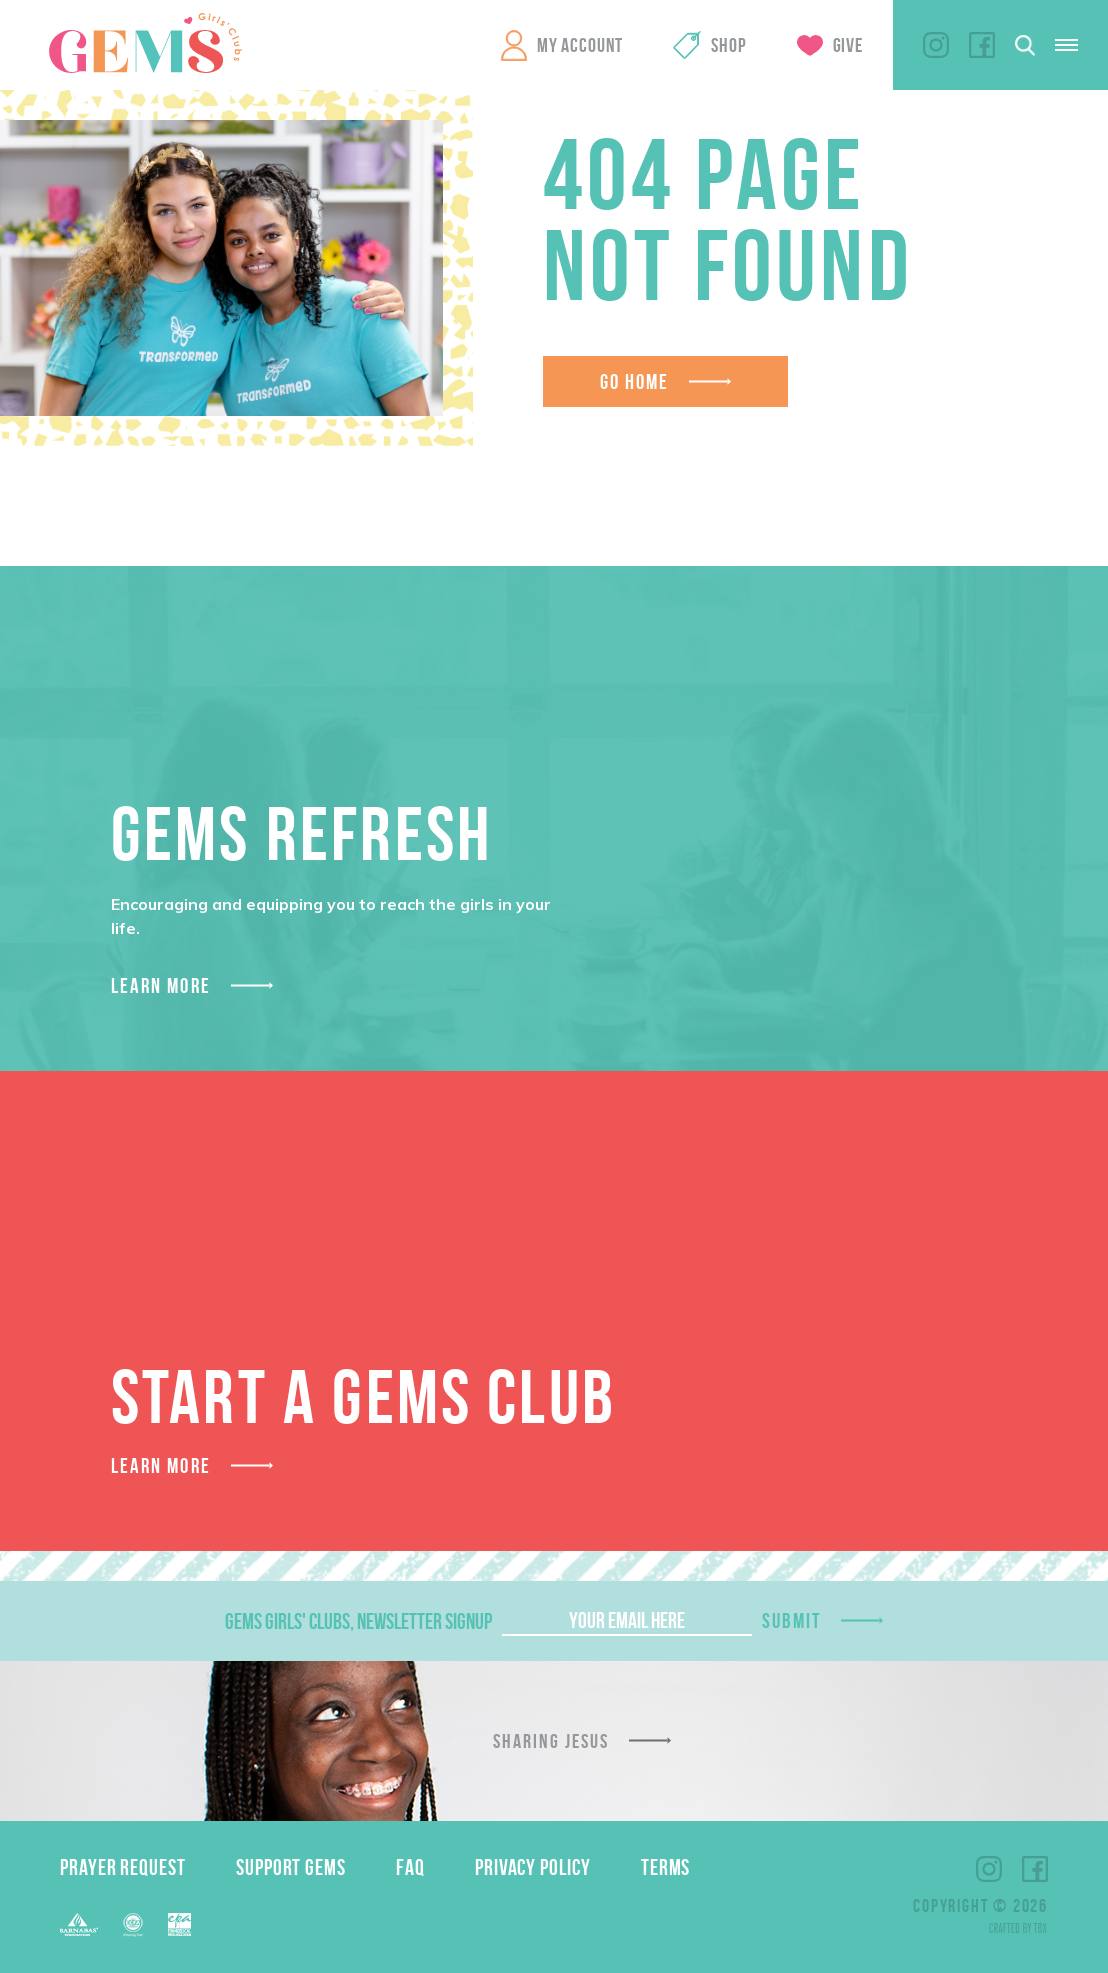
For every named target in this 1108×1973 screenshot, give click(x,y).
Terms (666, 1867)
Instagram (936, 45)
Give (848, 45)
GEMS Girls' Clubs (145, 43)
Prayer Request (123, 1867)
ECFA (133, 1925)
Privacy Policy (533, 1867)
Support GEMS (291, 1867)
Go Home (635, 381)
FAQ (410, 1867)
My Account (580, 45)
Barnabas (79, 1924)
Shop (728, 45)
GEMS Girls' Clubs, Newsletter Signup (358, 1621)
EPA (179, 1924)
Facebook (982, 45)
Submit (792, 1620)
